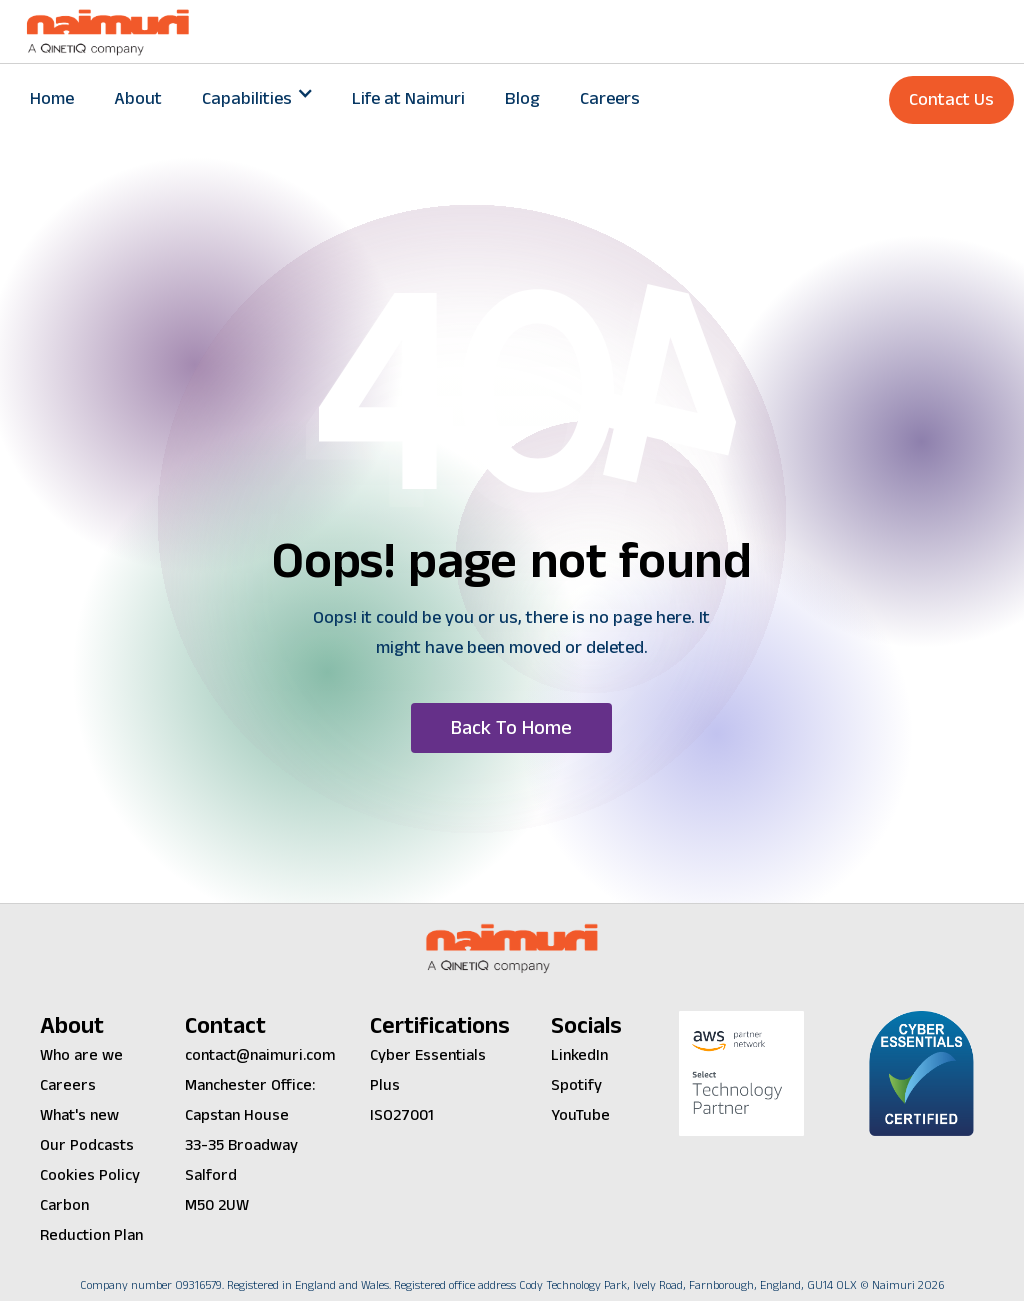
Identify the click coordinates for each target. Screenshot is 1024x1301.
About (138, 98)
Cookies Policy (90, 1175)
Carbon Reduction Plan (91, 1220)
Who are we (81, 1055)
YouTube (580, 1115)
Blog (522, 98)
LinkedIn (579, 1055)
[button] (257, 99)
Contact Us (951, 99)
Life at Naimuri (408, 98)
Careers (610, 98)
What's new (79, 1115)
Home (52, 98)
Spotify (576, 1085)
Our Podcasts (87, 1145)
